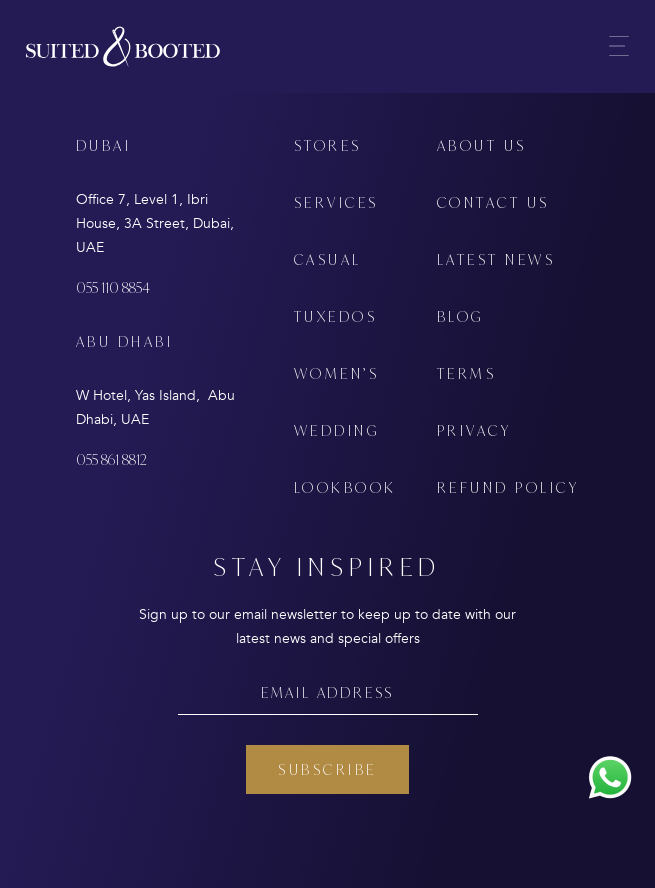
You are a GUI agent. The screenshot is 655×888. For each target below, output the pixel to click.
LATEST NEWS (496, 259)
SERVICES (336, 202)
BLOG (460, 316)
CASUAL (328, 259)
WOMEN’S (337, 373)
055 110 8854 (113, 287)
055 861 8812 (111, 459)
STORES (328, 145)
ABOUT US (482, 145)
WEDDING (337, 430)
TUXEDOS (336, 316)
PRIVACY (474, 430)
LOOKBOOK (345, 487)
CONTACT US (493, 202)
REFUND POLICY (508, 487)
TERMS (467, 373)
